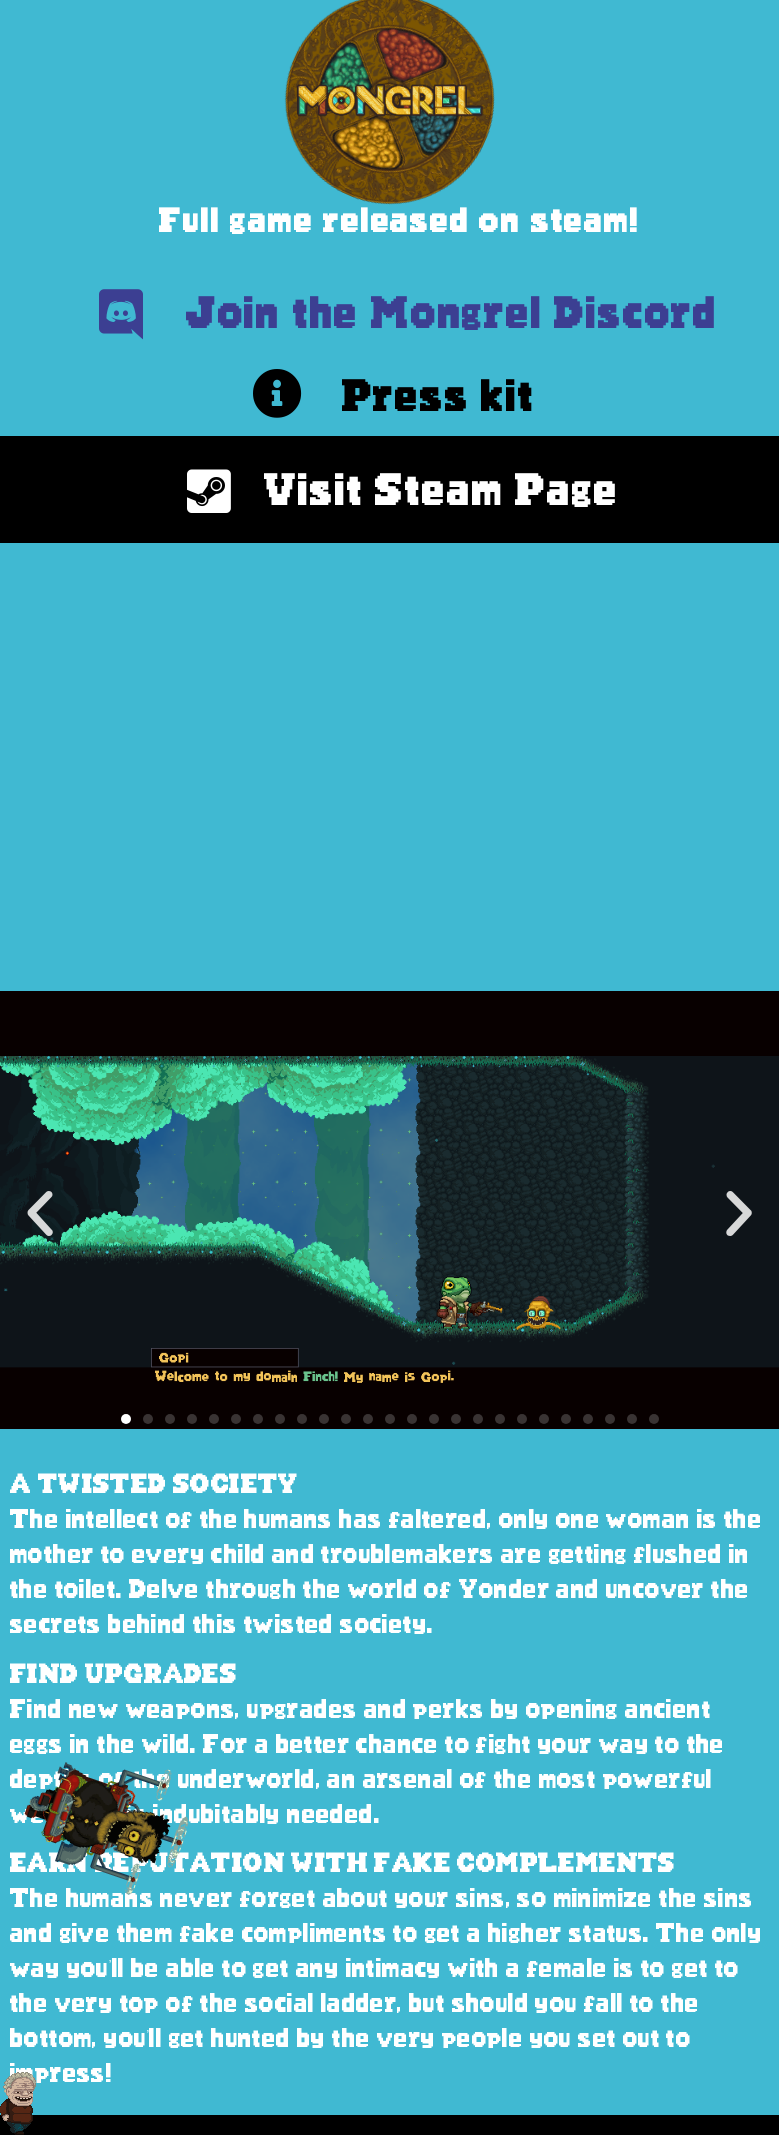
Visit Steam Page (441, 489)
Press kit (438, 395)
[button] (40, 1214)
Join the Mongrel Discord (452, 312)
